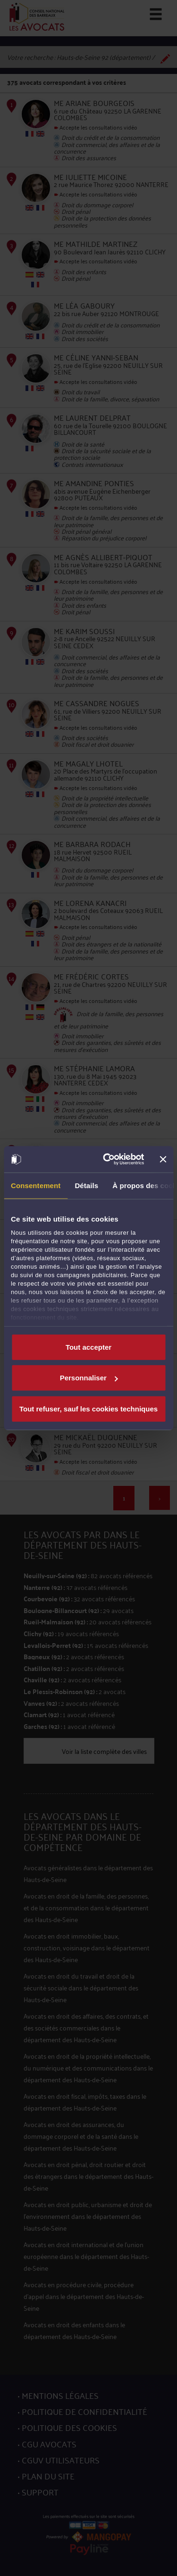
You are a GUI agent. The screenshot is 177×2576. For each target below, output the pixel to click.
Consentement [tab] (35, 1185)
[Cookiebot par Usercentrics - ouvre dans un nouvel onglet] (107, 1159)
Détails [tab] (86, 1185)
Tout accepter (88, 1347)
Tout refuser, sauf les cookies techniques (88, 1408)
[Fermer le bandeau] (163, 1159)
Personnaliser (89, 1378)
